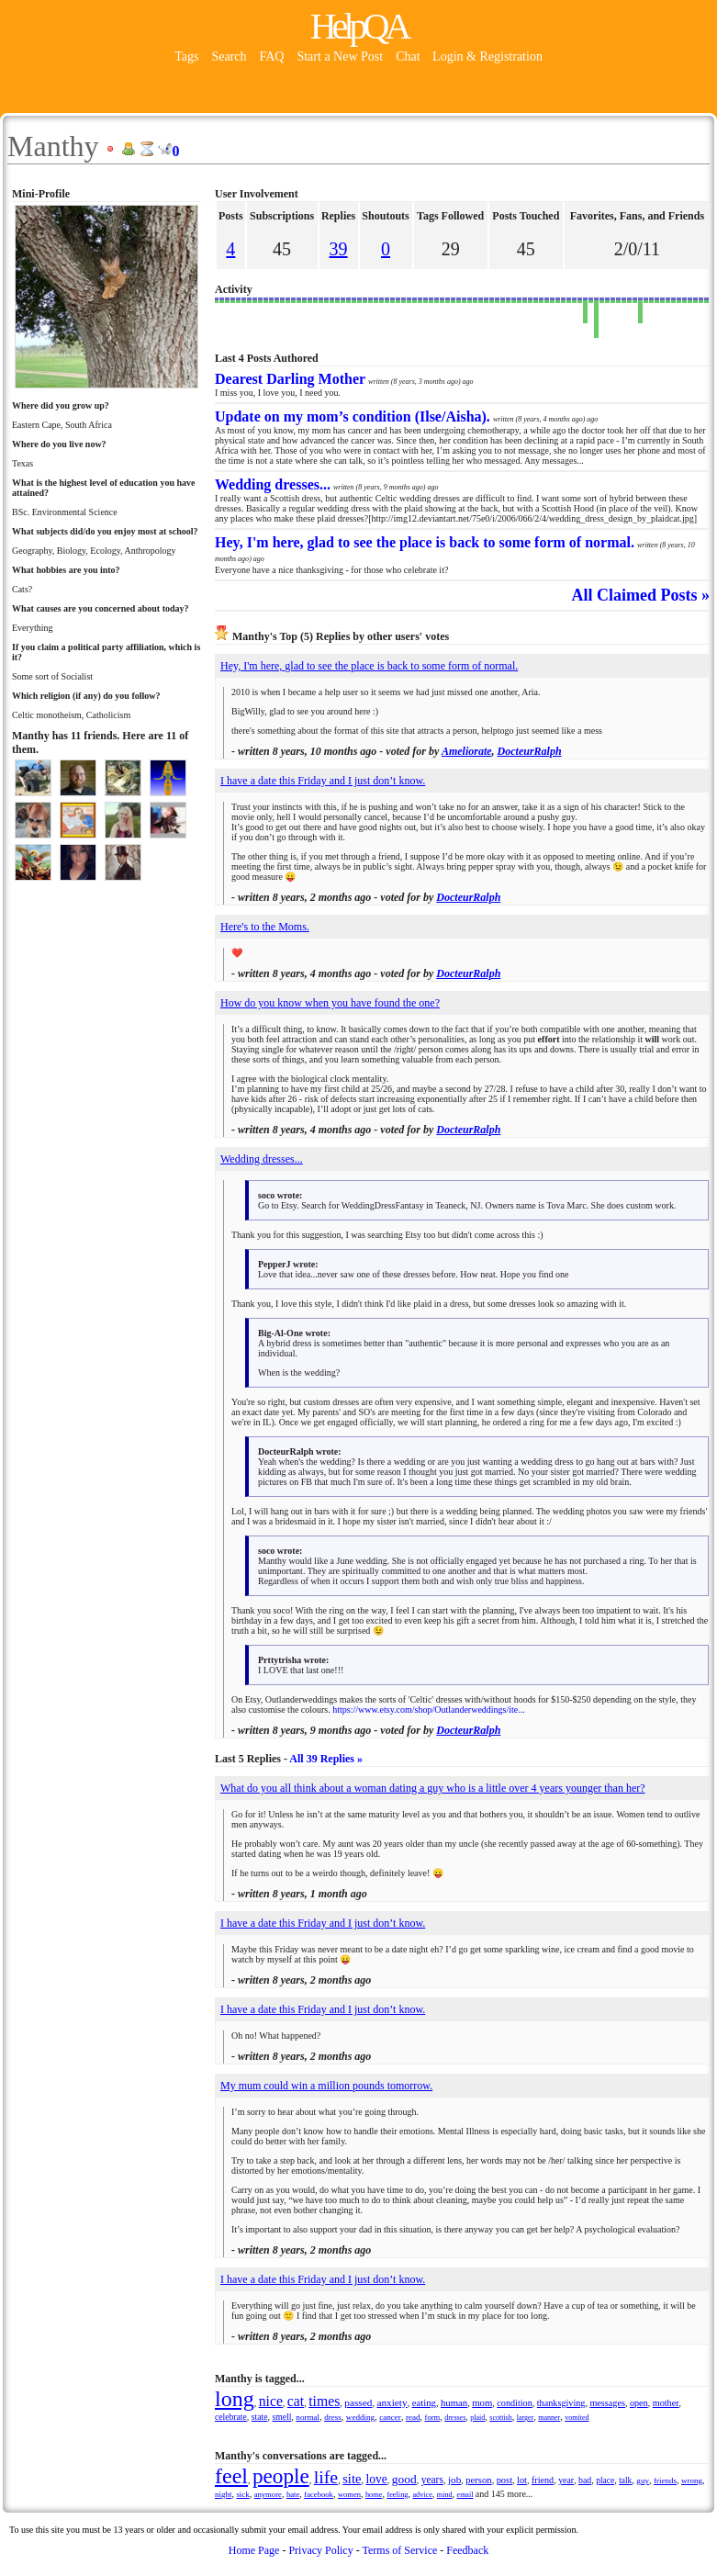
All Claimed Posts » (641, 595)
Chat (409, 56)
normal (307, 2417)
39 (339, 249)
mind (445, 2495)
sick (242, 2494)
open (639, 2403)
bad (584, 2480)
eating (424, 2402)
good (404, 2479)
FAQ (271, 56)
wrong (691, 2480)
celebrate (231, 2417)
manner (549, 2417)
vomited (576, 2417)
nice (271, 2401)
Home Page (254, 2550)
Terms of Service (399, 2550)
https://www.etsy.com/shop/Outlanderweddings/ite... (428, 1709)
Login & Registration (487, 56)
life (326, 2477)
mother (666, 2403)
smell (281, 2417)
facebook (318, 2494)
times (324, 2401)
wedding (360, 2417)
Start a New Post (340, 56)
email (465, 2495)
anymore (268, 2494)
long (234, 2399)
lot (522, 2480)
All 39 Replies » (326, 1758)
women (349, 2494)
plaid (477, 2417)
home (373, 2495)
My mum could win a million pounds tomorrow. (326, 2085)
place (605, 2480)
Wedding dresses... (261, 1159)
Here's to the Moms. (264, 926)
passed (358, 2402)
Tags (186, 56)
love (376, 2479)
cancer (390, 2417)
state (260, 2417)
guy (642, 2480)
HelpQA (359, 26)
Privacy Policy (320, 2550)
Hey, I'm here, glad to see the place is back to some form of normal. (369, 665)
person (478, 2480)
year (566, 2480)
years (432, 2479)
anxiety (391, 2402)
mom (482, 2402)
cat (295, 2401)
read (413, 2417)
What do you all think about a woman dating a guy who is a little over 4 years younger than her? (432, 1788)
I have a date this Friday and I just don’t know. (322, 780)
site (351, 2478)
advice (422, 2495)
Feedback (467, 2550)
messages (606, 2403)
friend (543, 2480)
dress (333, 2417)
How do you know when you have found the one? (330, 1002)
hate (292, 2494)
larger (525, 2417)
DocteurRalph (530, 751)
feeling (397, 2495)
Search (228, 56)
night (223, 2494)
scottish (500, 2417)
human (454, 2402)
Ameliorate (467, 751)
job (454, 2479)
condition (514, 2403)
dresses (454, 2417)
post (504, 2480)
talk (625, 2480)
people (280, 2476)
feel (231, 2476)
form (433, 2417)
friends (665, 2480)
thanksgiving (561, 2403)
